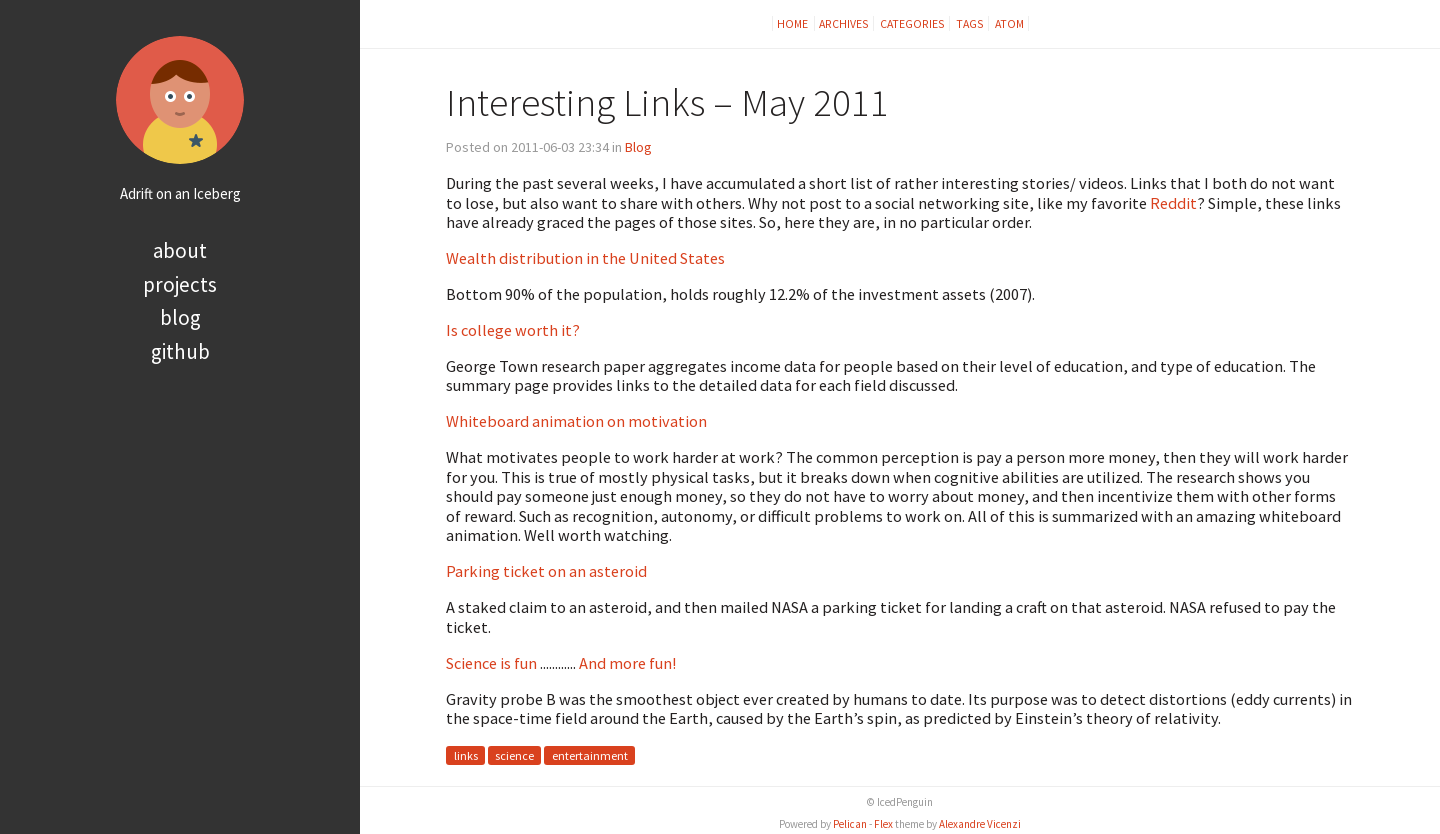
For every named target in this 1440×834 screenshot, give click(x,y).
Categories (912, 23)
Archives (844, 23)
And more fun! (628, 663)
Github (180, 351)
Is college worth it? (513, 330)
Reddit (1173, 203)
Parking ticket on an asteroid (546, 571)
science (514, 755)
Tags (970, 23)
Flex (883, 824)
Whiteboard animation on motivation (576, 421)
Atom (1009, 23)
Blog (180, 317)
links (466, 755)
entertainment (590, 755)
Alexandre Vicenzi (980, 824)
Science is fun (491, 663)
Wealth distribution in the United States (585, 258)
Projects (180, 284)
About (180, 250)
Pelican (850, 824)
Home (793, 23)
